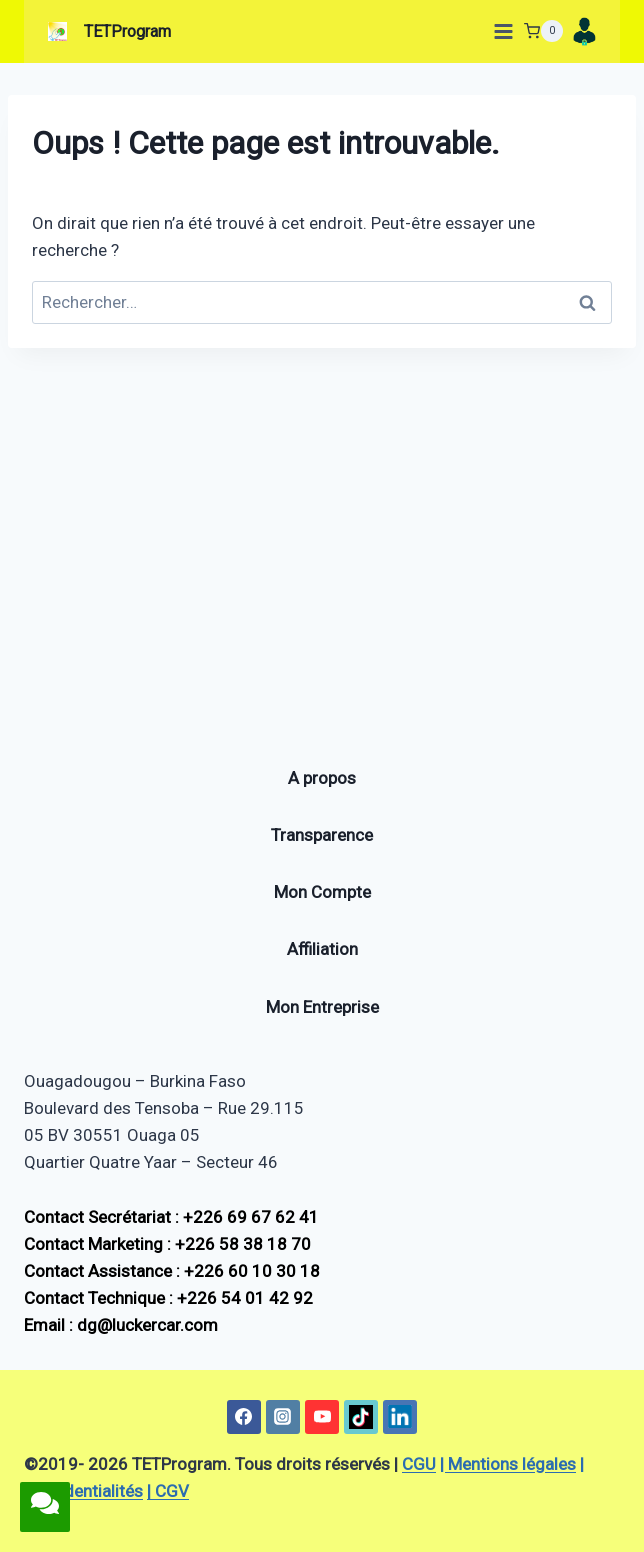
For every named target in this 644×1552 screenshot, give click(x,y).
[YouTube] (322, 1417)
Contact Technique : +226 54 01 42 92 (168, 1298)
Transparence (322, 835)
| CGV (168, 1491)
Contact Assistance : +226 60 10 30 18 (172, 1271)
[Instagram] (283, 1417)
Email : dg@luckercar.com (121, 1325)
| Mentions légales (508, 1464)
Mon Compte (322, 892)
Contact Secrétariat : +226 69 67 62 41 (171, 1217)
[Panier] (543, 31)
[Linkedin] (400, 1417)
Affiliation (322, 949)
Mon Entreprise (322, 1007)
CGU (419, 1464)
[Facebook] (244, 1417)
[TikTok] (361, 1417)
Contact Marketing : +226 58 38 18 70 (167, 1244)
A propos (322, 778)
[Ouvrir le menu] (499, 31)
